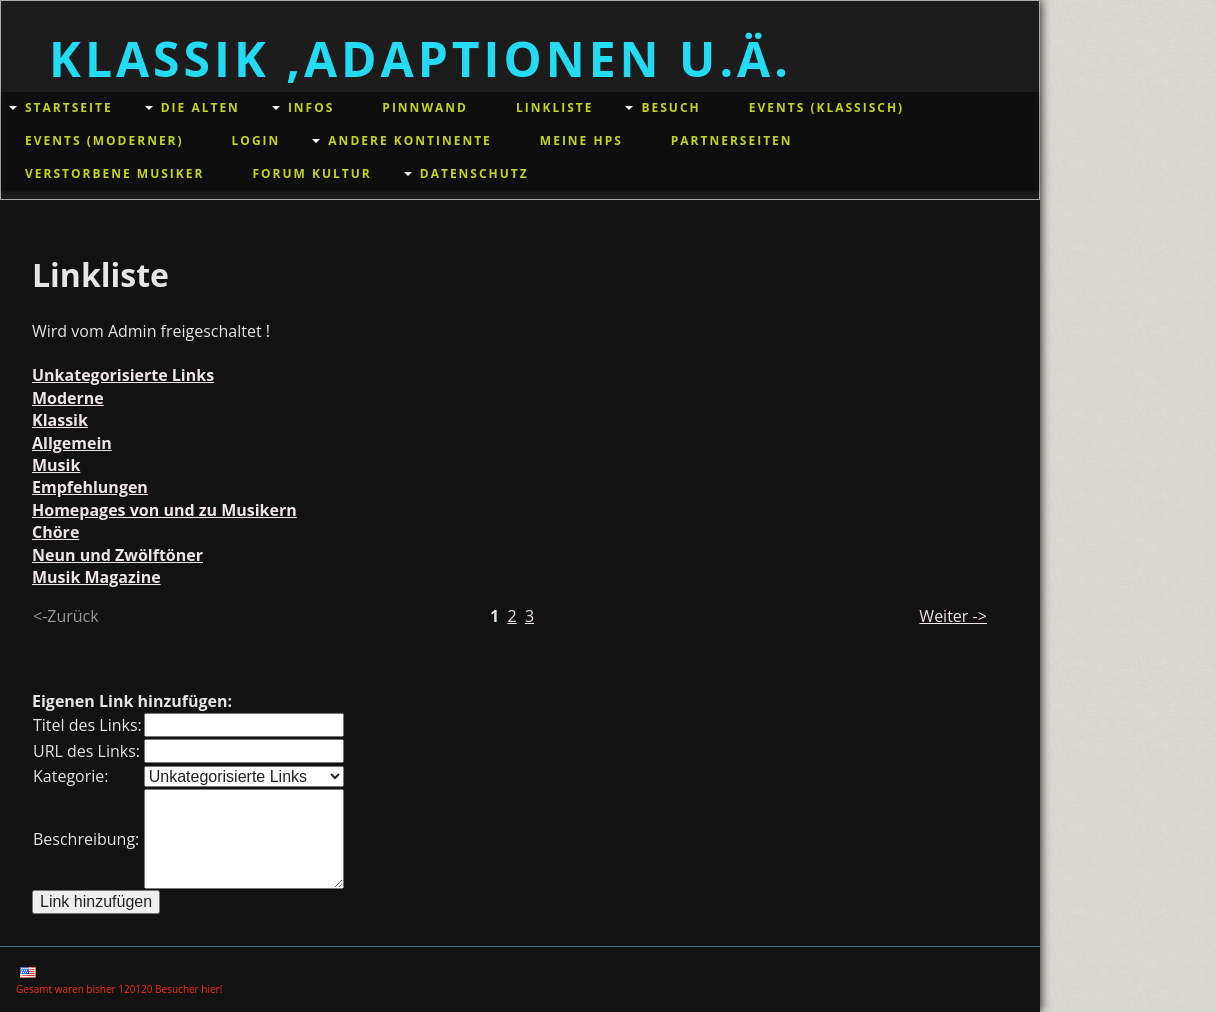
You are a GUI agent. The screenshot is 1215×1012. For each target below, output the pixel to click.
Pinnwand (425, 107)
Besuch (670, 107)
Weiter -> (952, 616)
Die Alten (200, 107)
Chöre (55, 532)
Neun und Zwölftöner (117, 555)
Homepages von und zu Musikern (164, 510)
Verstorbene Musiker (114, 173)
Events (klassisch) (826, 107)
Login (256, 140)
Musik (56, 465)
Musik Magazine (96, 577)
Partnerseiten (732, 140)
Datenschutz (474, 173)
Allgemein (72, 443)
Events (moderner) (104, 140)
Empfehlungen (90, 487)
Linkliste (555, 107)
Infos (311, 107)
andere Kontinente (410, 140)
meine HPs (581, 140)
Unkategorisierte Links (123, 375)
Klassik (60, 420)
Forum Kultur (311, 173)
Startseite (69, 107)
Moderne (68, 398)
